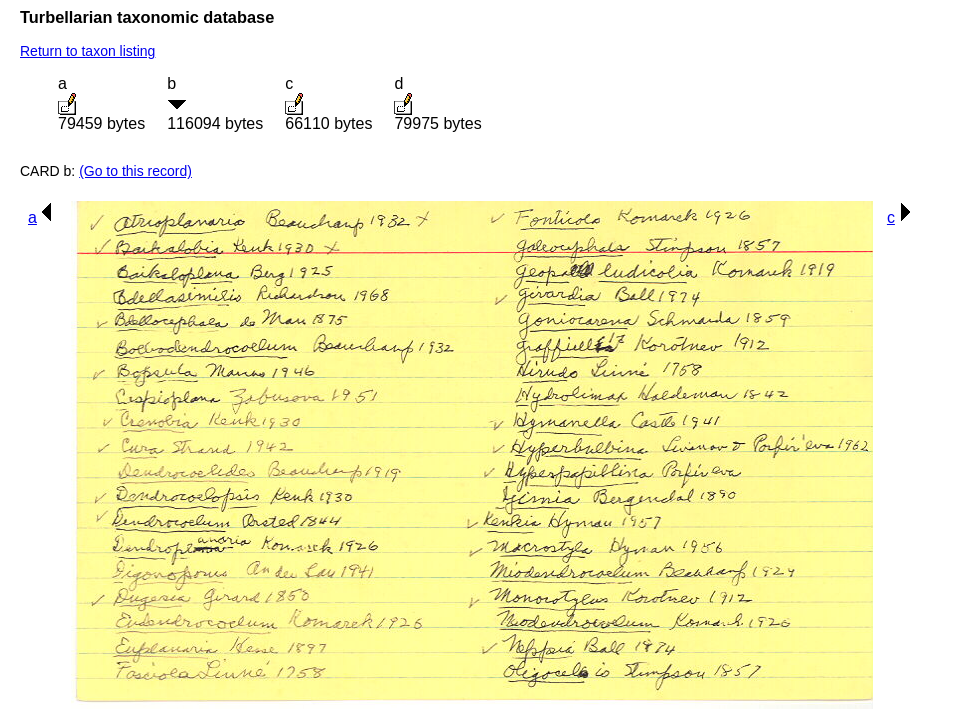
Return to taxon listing (87, 51)
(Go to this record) (135, 171)
